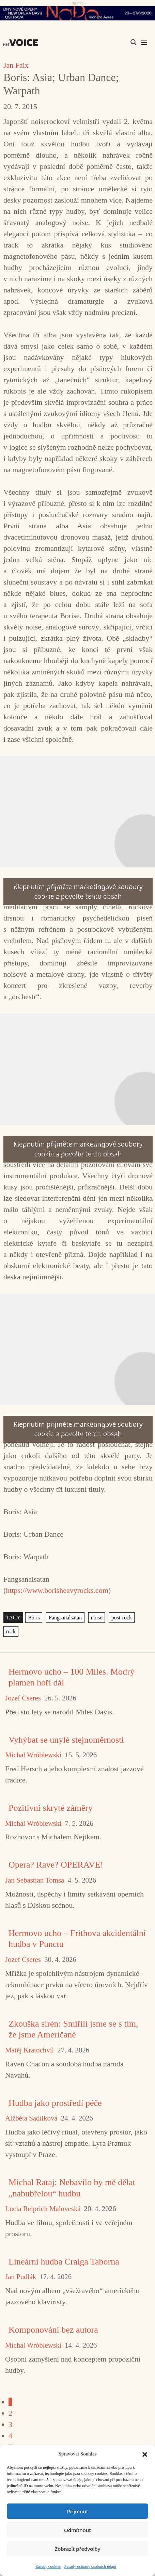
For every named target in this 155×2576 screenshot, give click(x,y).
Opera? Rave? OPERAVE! (56, 1865)
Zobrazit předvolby (77, 2548)
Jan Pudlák (20, 2277)
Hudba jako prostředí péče (55, 2103)
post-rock (121, 1617)
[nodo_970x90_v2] (77, 13)
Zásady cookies (48, 2566)
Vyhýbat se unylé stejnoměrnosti (66, 1740)
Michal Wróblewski (33, 1755)
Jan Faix (16, 65)
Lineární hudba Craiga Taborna (64, 2262)
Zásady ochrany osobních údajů (90, 2566)
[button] (144, 2453)
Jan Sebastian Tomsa (34, 1880)
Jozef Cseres (23, 1698)
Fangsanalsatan (65, 1617)
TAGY (13, 1617)
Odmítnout (77, 2530)
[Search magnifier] (133, 42)
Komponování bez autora (53, 2330)
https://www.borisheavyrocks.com (57, 1590)
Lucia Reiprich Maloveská (43, 2208)
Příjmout (77, 2511)
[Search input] (101, 42)
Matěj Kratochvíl (29, 2050)
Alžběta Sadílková (31, 2118)
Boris (34, 1617)
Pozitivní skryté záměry (51, 1808)
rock (11, 1631)
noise (97, 1617)
